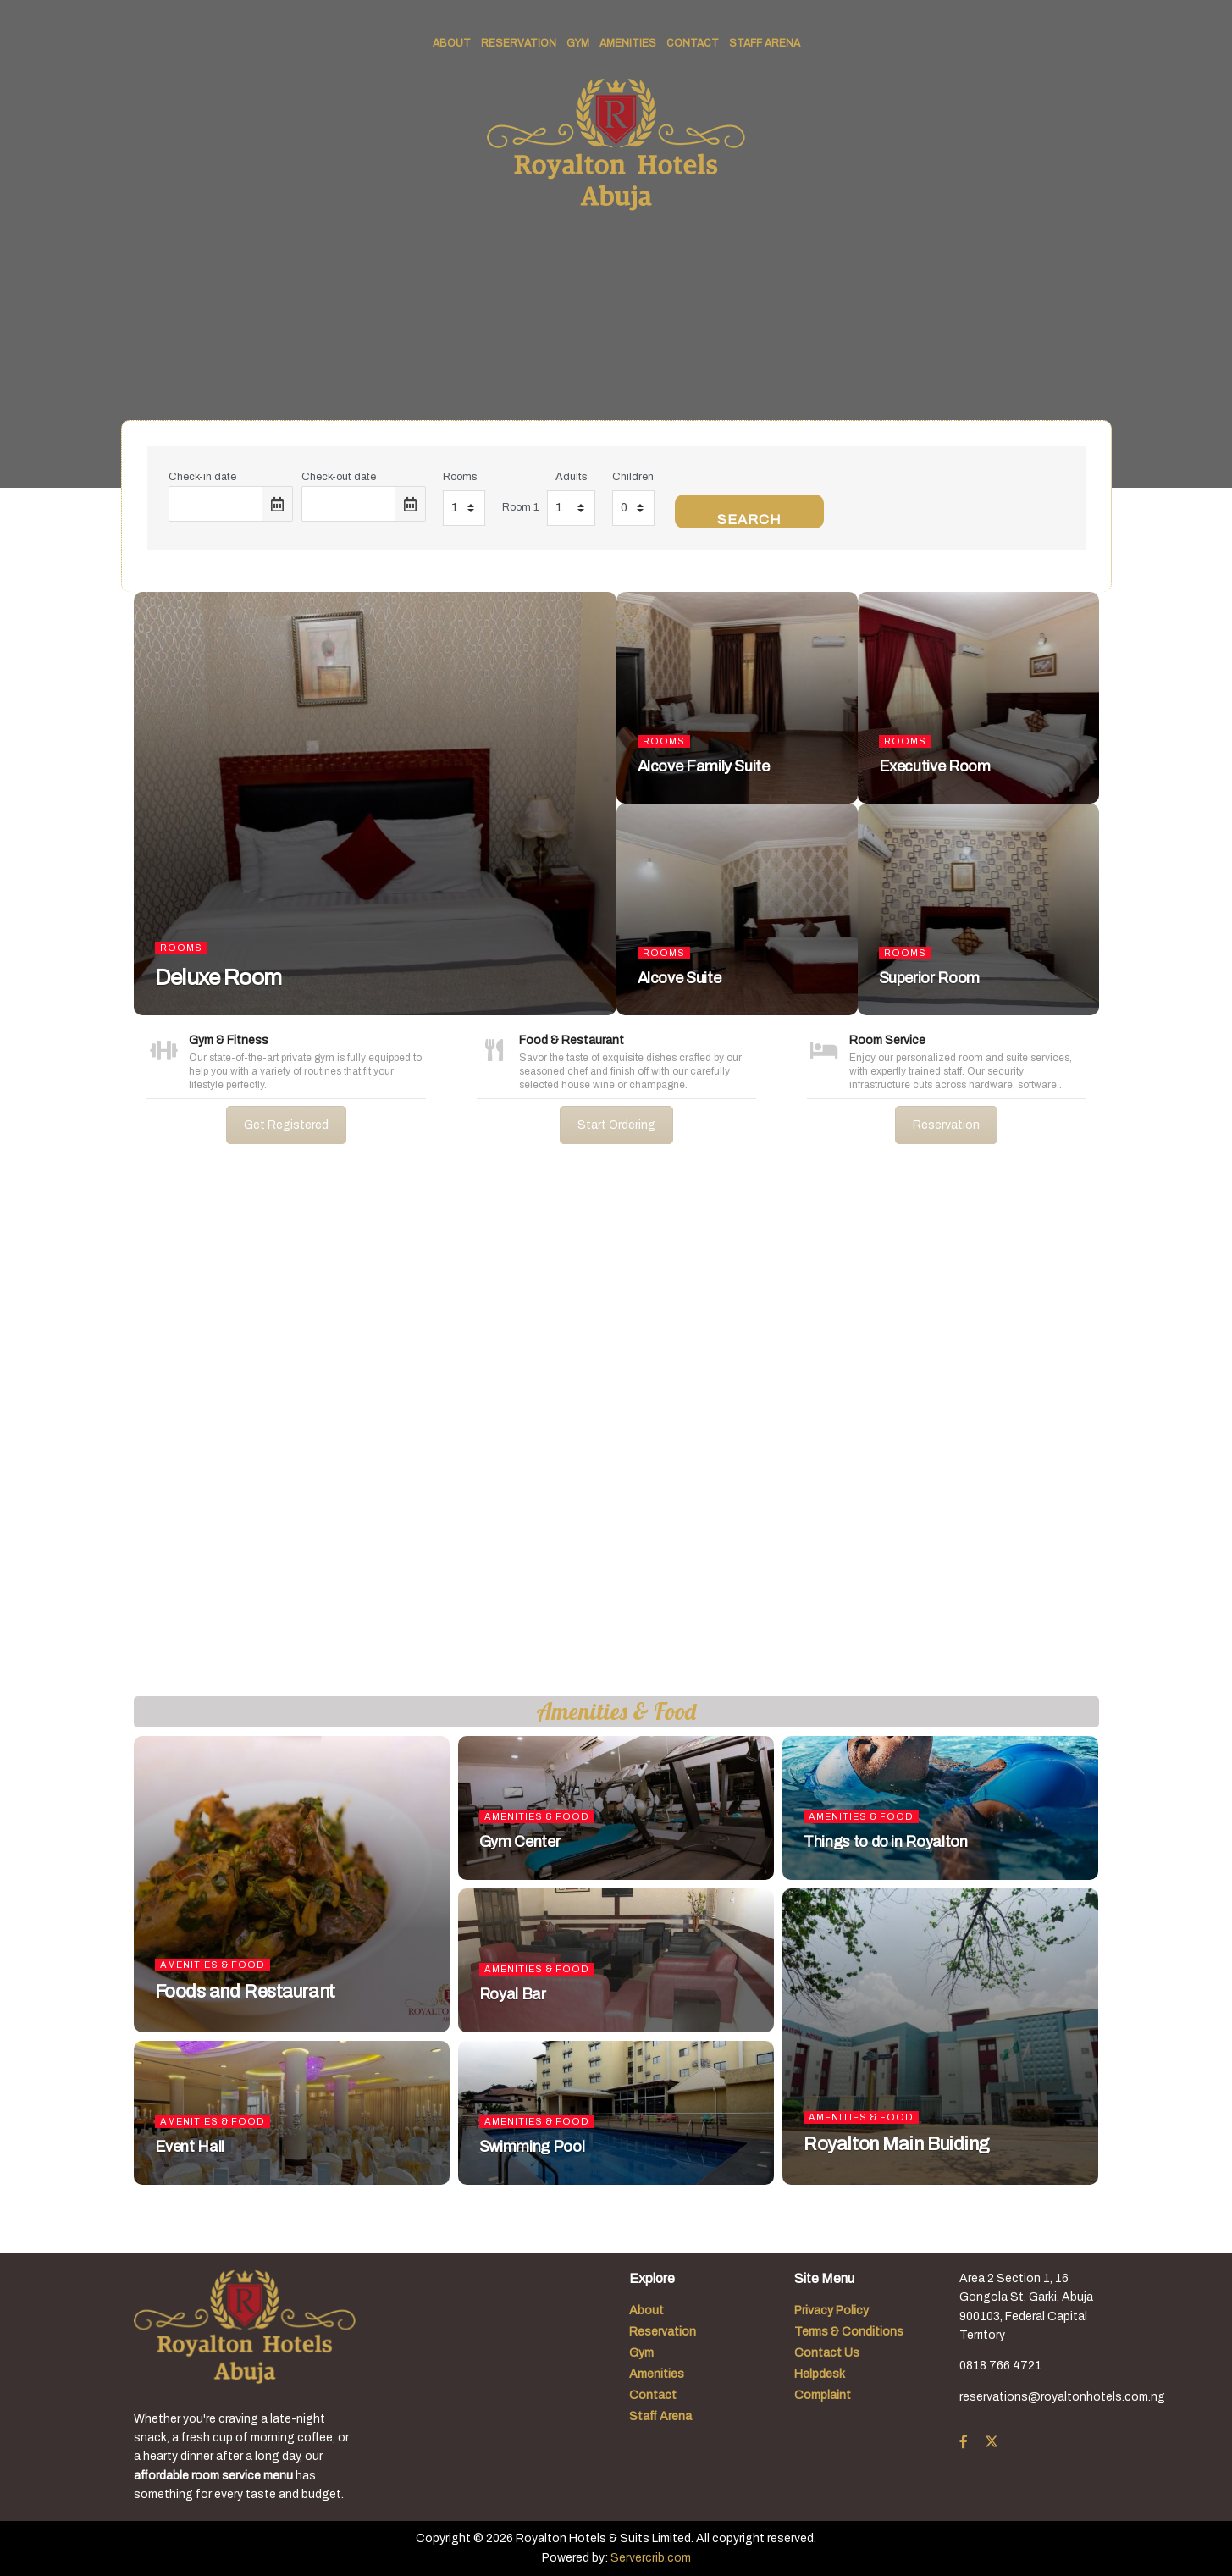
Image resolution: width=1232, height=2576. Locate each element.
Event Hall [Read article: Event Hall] (189, 2146)
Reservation (518, 43)
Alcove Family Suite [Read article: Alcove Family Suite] (704, 766)
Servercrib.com (650, 2557)
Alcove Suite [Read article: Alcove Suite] (679, 978)
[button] (26, 1433)
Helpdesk (819, 2374)
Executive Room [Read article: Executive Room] (935, 766)
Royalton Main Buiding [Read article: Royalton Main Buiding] (897, 2144)
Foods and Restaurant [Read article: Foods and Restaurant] (245, 1992)
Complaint (822, 2395)
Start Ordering (616, 1125)
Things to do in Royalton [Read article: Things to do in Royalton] (885, 1841)
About (452, 43)
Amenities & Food (212, 1965)
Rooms (460, 477)
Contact (692, 43)
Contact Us (826, 2353)
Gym (577, 43)
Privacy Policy (831, 2310)
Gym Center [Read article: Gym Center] (519, 1841)
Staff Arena (764, 43)
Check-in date (202, 477)
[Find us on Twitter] (991, 2442)
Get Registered (286, 1125)
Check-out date (338, 477)
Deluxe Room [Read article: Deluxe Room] (218, 977)
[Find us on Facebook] (963, 2442)
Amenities (627, 43)
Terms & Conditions (848, 2331)
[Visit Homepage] (616, 145)
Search (749, 519)
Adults (571, 477)
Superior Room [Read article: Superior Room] (929, 978)
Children (633, 477)
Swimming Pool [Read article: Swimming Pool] (531, 2146)
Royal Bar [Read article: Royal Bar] (512, 1994)
